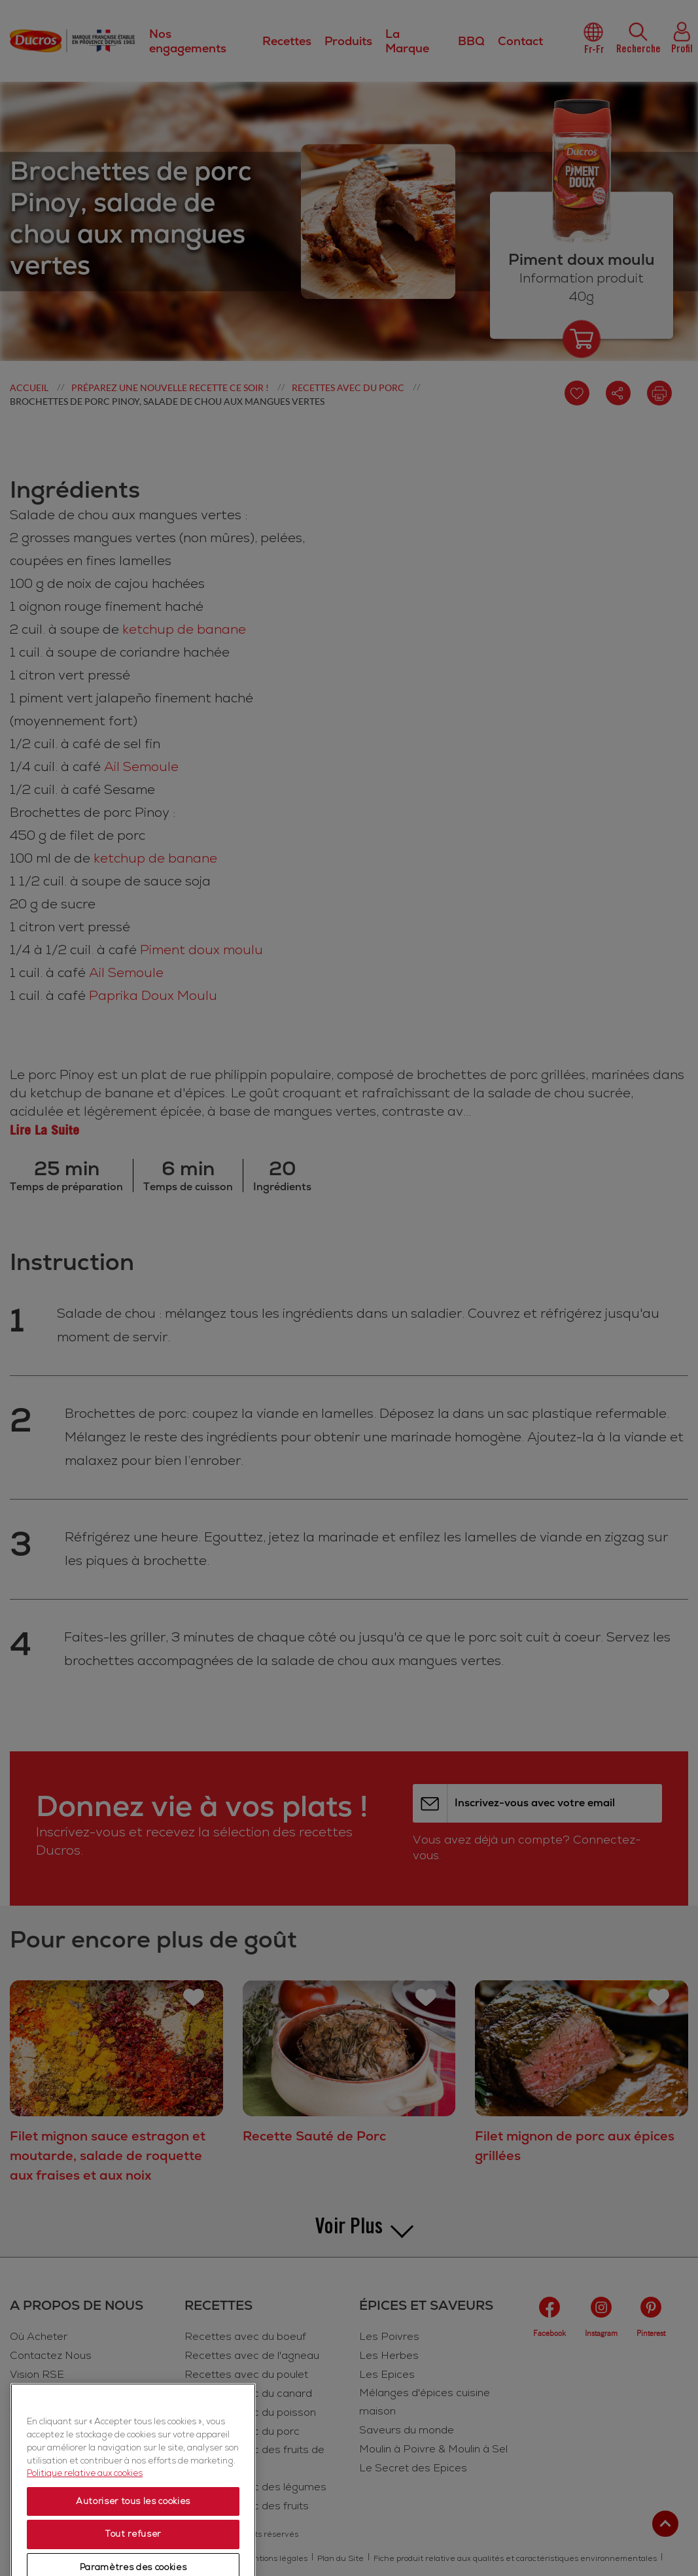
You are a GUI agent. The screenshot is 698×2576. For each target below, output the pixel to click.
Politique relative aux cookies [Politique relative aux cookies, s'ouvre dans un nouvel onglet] (85, 2526)
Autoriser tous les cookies (133, 2554)
